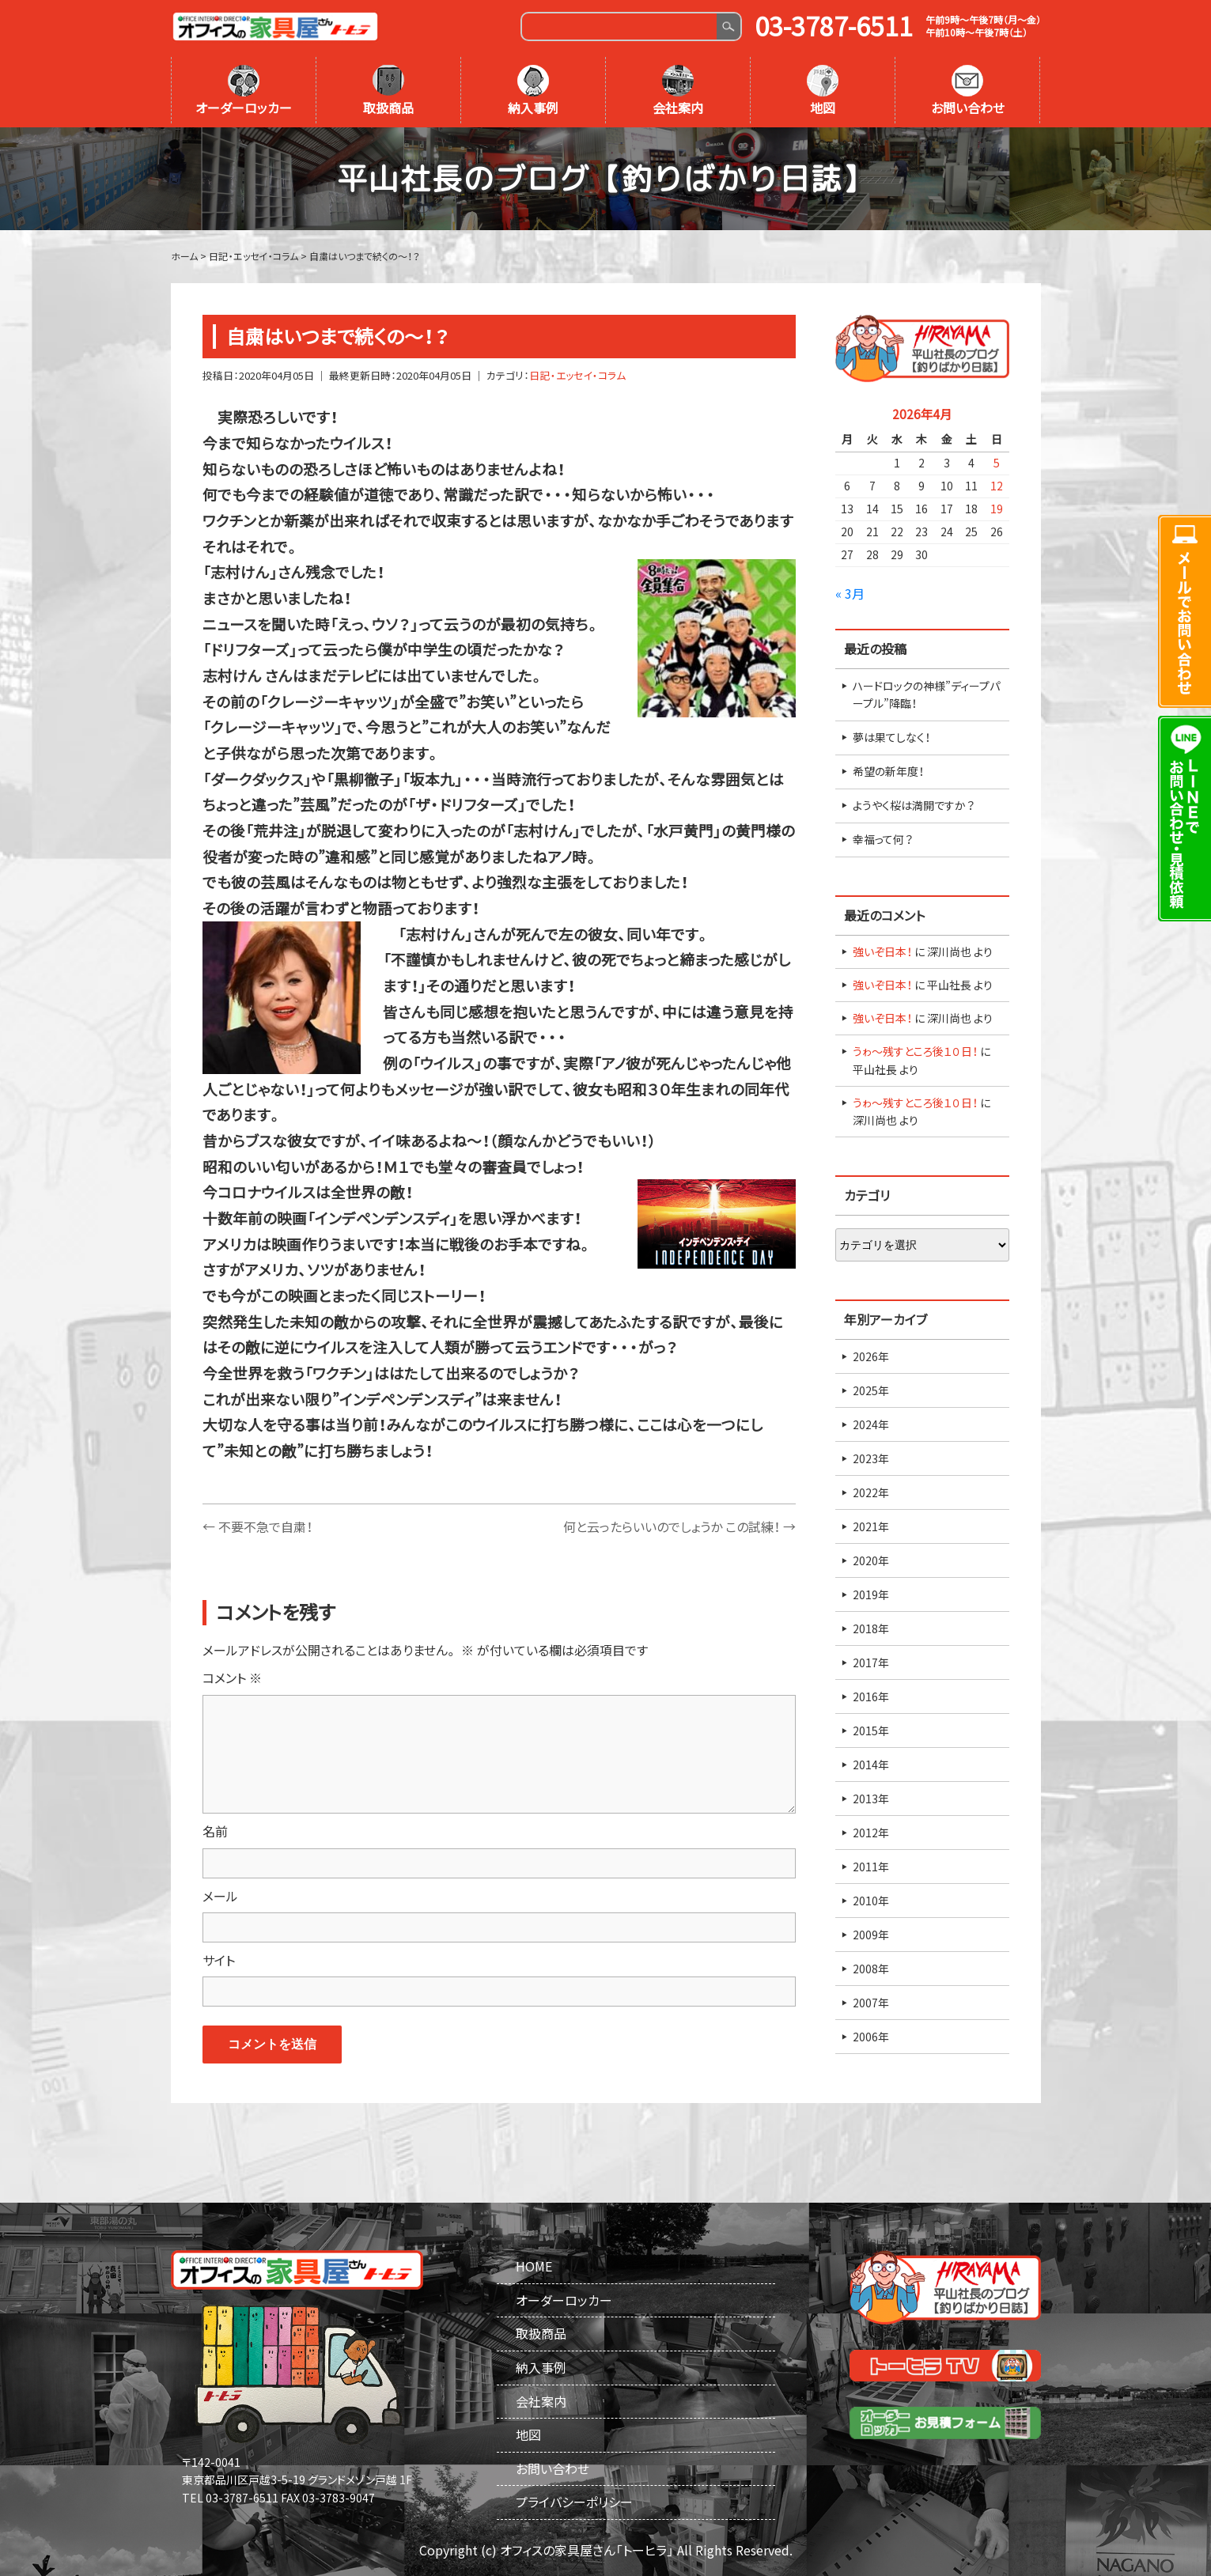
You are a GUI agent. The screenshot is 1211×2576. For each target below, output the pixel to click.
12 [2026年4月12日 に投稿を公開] (996, 486)
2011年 (871, 1866)
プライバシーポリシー (574, 2501)
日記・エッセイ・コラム (577, 375)
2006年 (871, 2037)
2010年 (871, 1900)
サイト (218, 1959)
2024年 (871, 1424)
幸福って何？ (883, 839)
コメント (232, 1677)
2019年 (871, 1594)
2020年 (871, 1560)
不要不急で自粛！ (257, 1526)
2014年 (871, 1764)
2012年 (871, 1832)
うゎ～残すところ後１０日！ (915, 1051)
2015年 (871, 1730)
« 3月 (850, 593)
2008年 (871, 1968)
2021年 (871, 1526)
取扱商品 (388, 91)
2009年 (871, 1934)
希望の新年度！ (888, 771)
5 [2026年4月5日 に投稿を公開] (996, 463)
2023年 (871, 1458)
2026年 (871, 1356)
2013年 (871, 1798)
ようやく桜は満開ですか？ (913, 805)
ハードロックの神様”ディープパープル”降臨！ (926, 694)
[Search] (619, 26)
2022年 (871, 1492)
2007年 (871, 2002)
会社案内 (678, 91)
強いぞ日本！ (882, 951)
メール (220, 1895)
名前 (215, 1830)
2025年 (871, 1390)
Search (728, 26)
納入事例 (533, 91)
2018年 (871, 1628)
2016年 (871, 1696)
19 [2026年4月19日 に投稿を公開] (996, 508)
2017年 (871, 1662)
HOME (534, 2265)
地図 (822, 91)
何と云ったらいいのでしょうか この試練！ (679, 1526)
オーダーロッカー (243, 91)
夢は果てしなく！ (891, 737)
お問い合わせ (968, 91)
